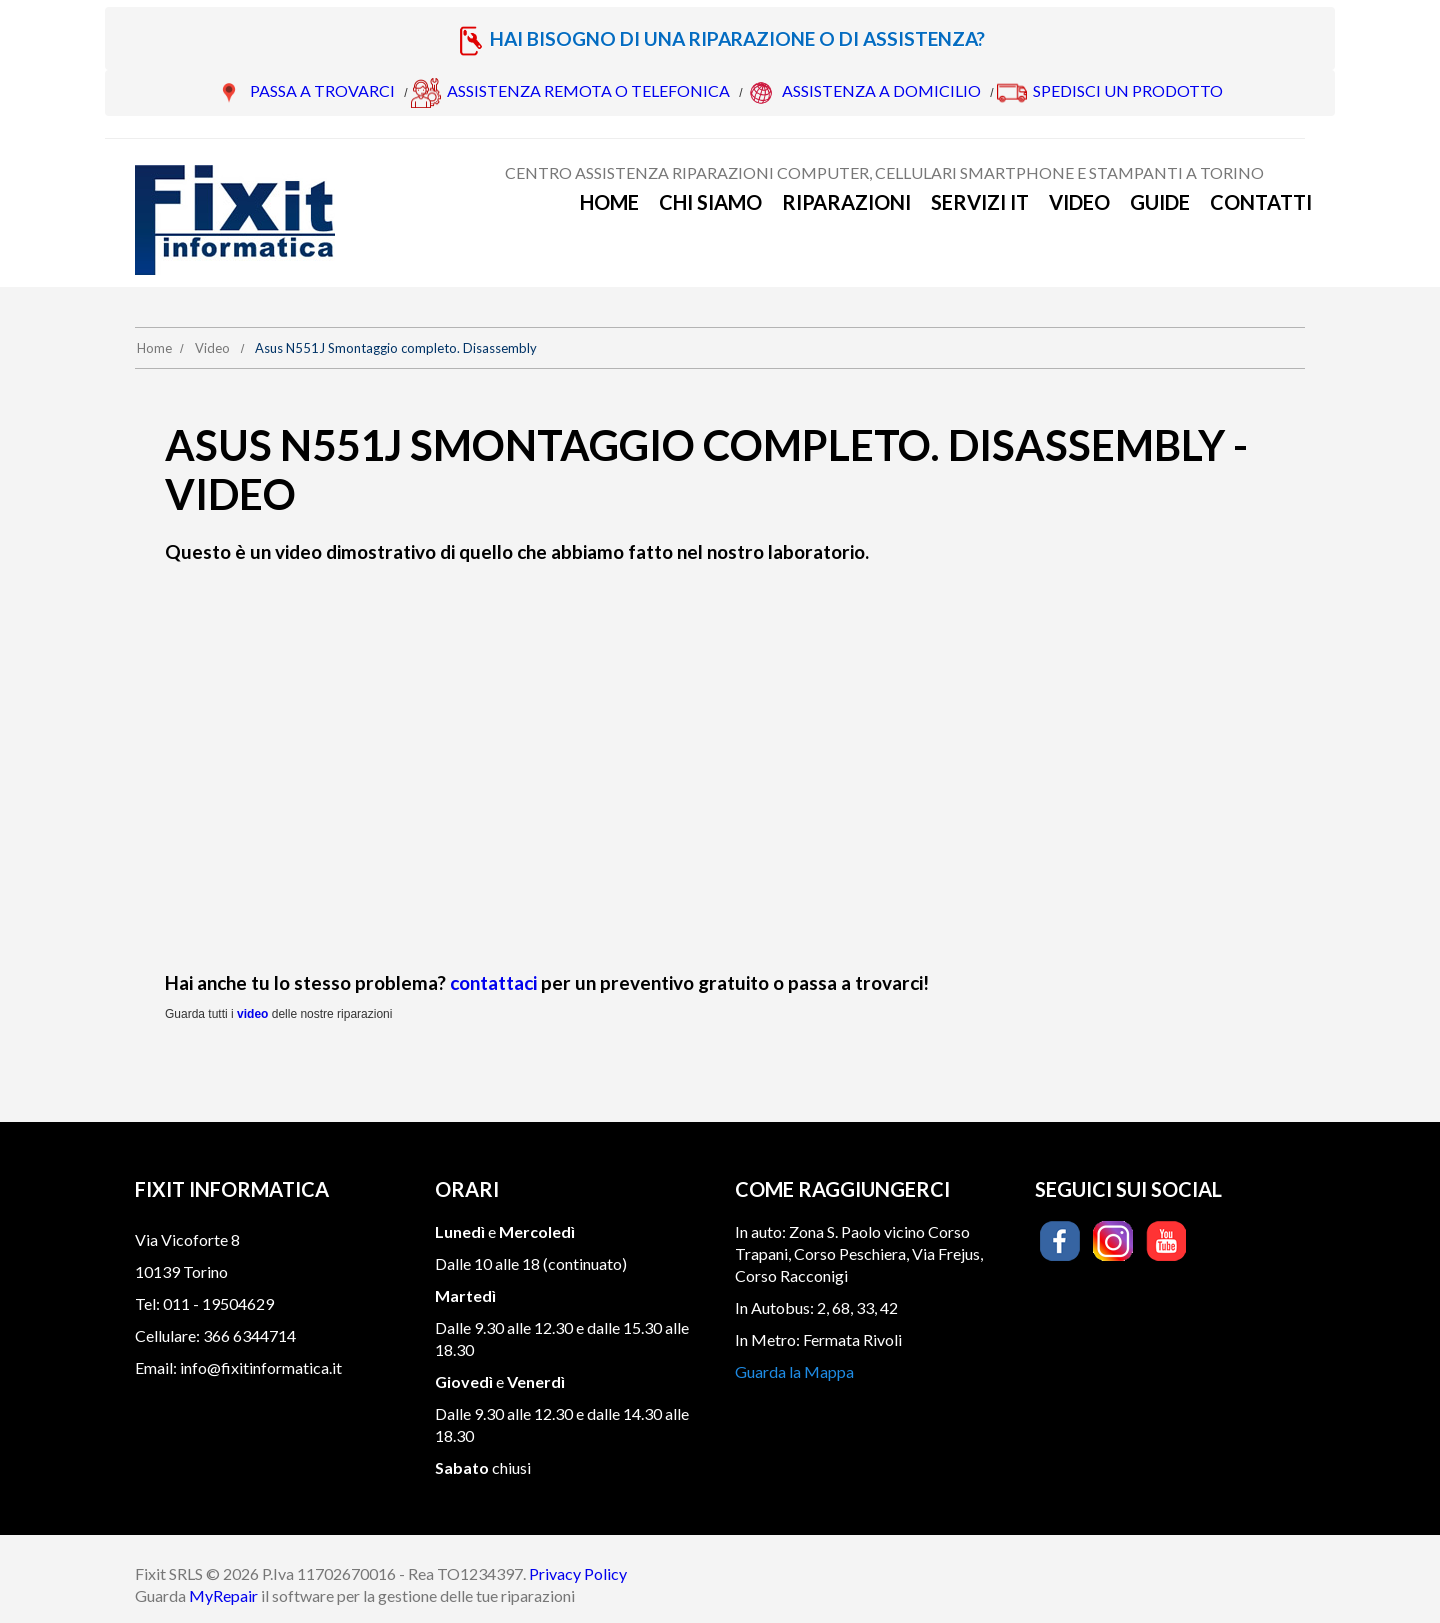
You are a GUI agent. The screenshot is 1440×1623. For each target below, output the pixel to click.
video (252, 1014)
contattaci (493, 982)
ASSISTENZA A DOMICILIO (881, 90)
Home (609, 202)
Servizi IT (980, 202)
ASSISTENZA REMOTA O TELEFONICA (588, 90)
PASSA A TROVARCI (322, 90)
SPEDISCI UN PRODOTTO (1128, 90)
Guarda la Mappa (794, 1371)
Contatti (1261, 202)
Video (1079, 202)
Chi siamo (710, 202)
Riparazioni (846, 202)
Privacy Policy (578, 1573)
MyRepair (223, 1595)
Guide (1160, 202)
